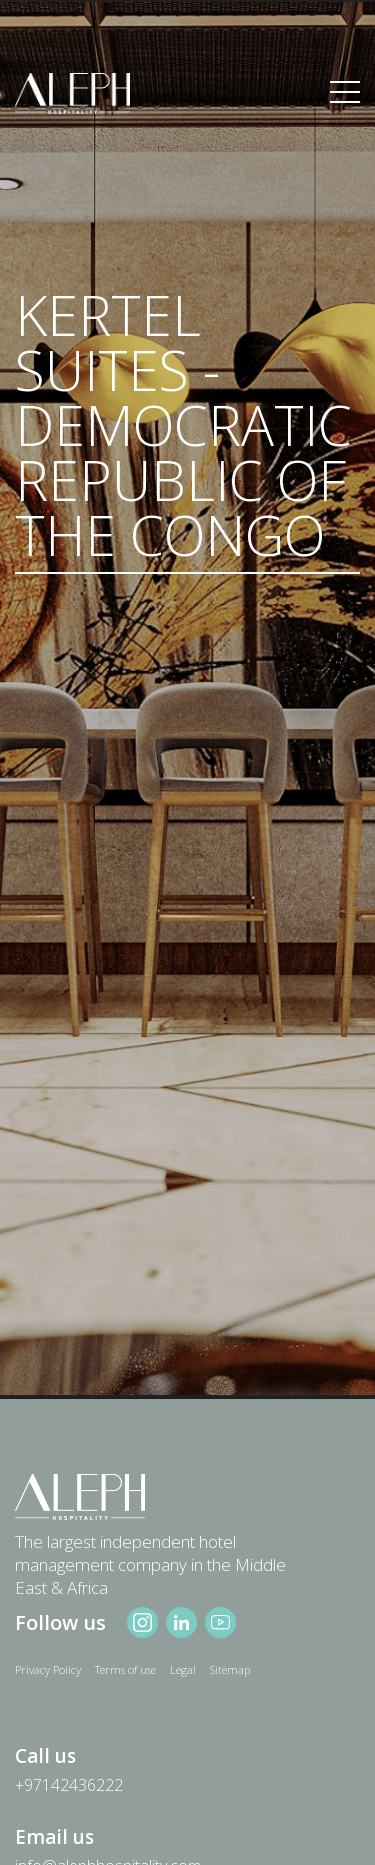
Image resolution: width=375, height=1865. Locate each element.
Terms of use (125, 1669)
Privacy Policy (48, 1669)
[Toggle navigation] (345, 93)
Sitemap (230, 1669)
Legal (183, 1669)
